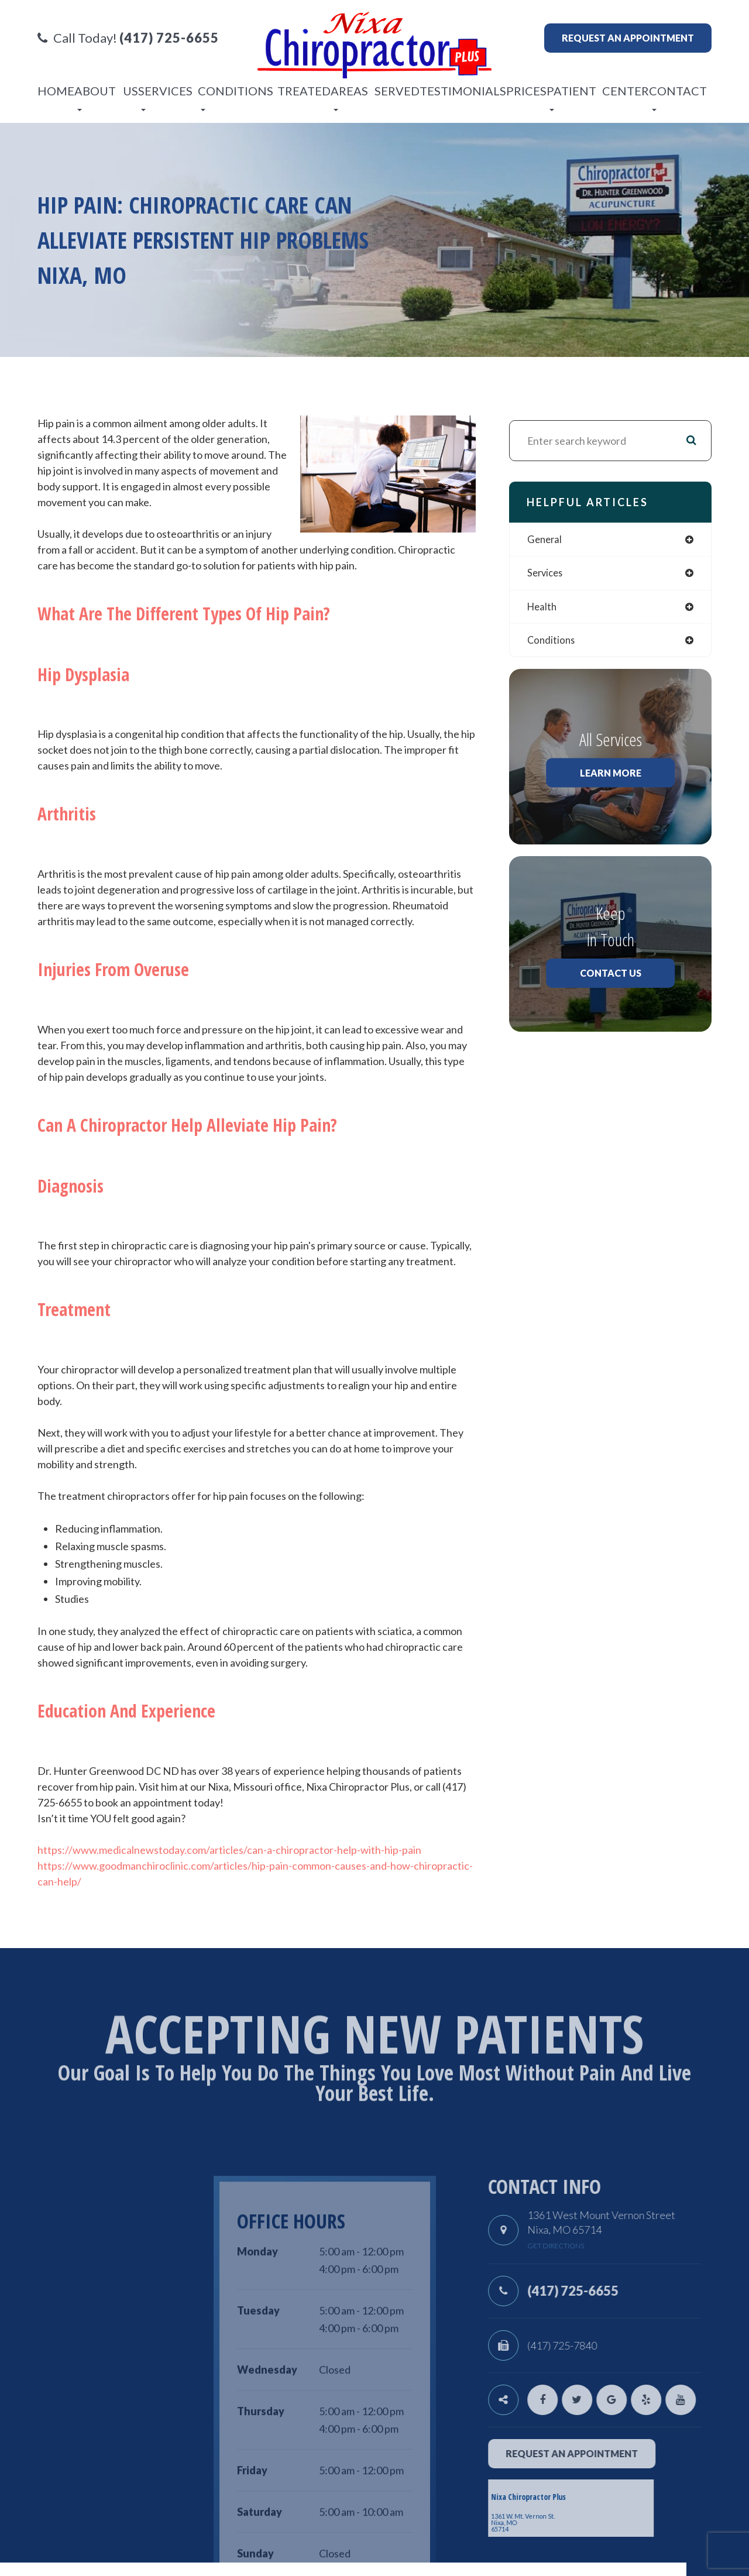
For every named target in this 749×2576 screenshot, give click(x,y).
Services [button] (165, 97)
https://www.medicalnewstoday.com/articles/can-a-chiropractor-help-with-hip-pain (229, 1849)
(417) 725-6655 (615, 2291)
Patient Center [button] (598, 97)
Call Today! (128, 38)
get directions (598, 2245)
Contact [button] (678, 97)
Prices (526, 91)
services (546, 574)
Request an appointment (628, 37)
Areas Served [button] (375, 97)
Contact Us (610, 976)
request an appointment (614, 2453)
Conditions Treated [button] (264, 97)
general (545, 540)
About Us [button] (106, 97)
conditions (552, 643)
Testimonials (463, 91)
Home (55, 91)
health (543, 608)
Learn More (610, 775)
